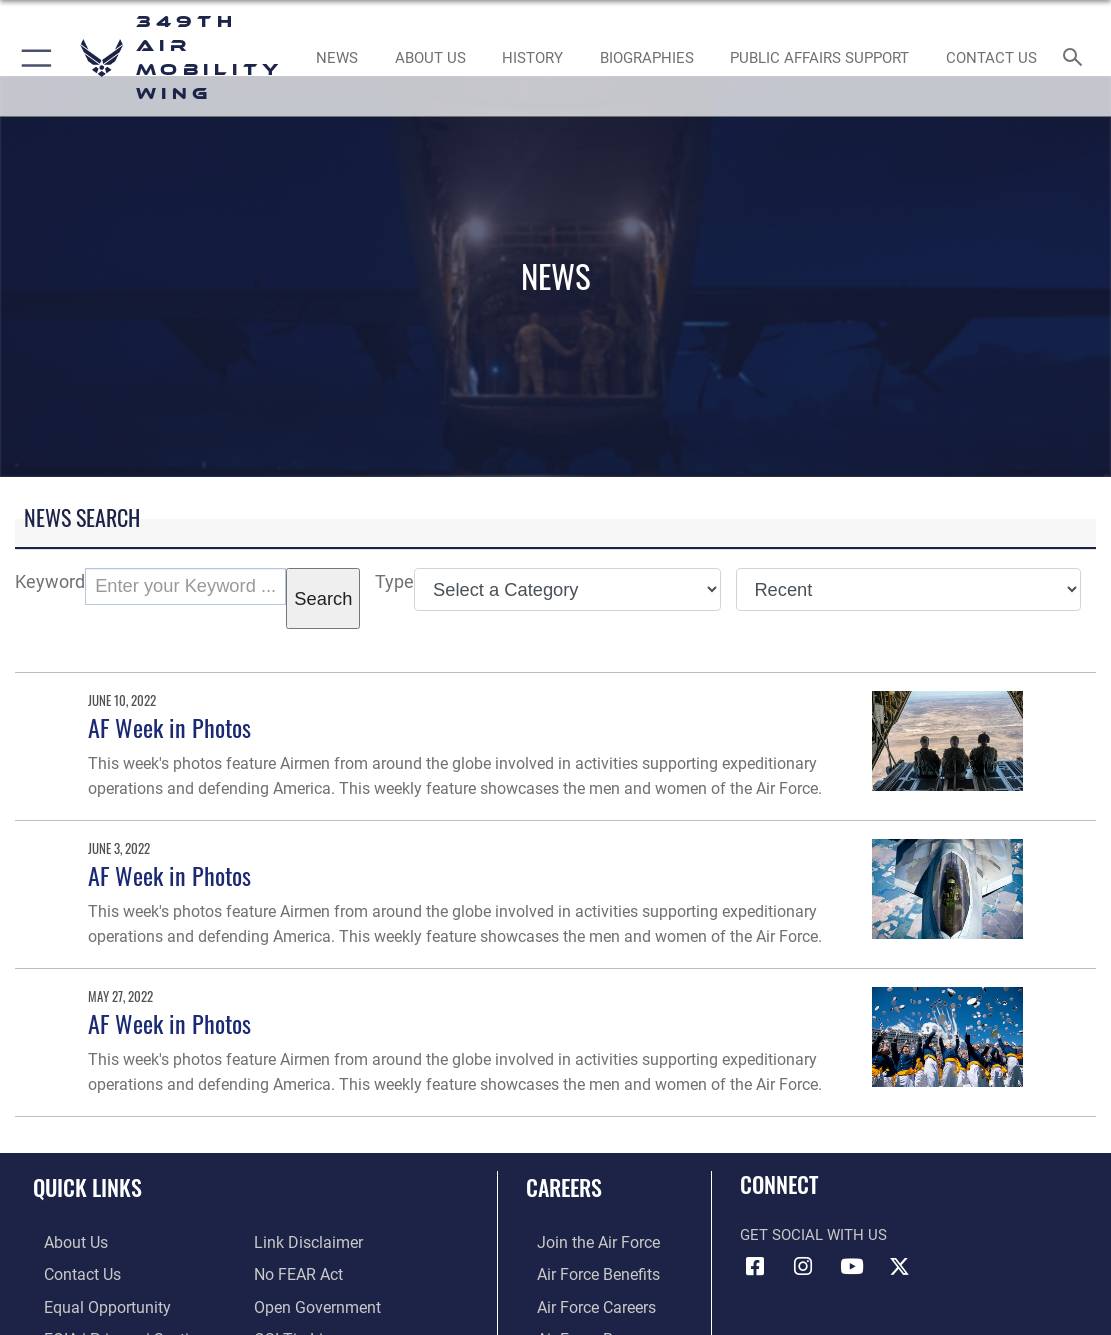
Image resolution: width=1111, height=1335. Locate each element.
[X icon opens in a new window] (899, 1267)
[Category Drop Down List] (567, 589)
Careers (564, 1187)
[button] (32, 58)
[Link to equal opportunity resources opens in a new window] (92, 1304)
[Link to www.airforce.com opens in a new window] (585, 1242)
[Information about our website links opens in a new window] (306, 1242)
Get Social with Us (813, 1235)
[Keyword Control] (185, 586)
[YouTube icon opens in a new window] (851, 1267)
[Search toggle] (1076, 58)
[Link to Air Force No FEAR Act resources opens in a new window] (297, 1273)
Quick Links (87, 1187)
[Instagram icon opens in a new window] (803, 1267)
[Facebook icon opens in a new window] (755, 1267)
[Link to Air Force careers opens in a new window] (584, 1304)
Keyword (50, 581)
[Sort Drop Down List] (908, 589)
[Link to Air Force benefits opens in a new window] (585, 1273)
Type (394, 581)
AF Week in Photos (169, 727)
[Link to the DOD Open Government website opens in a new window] (313, 1304)
